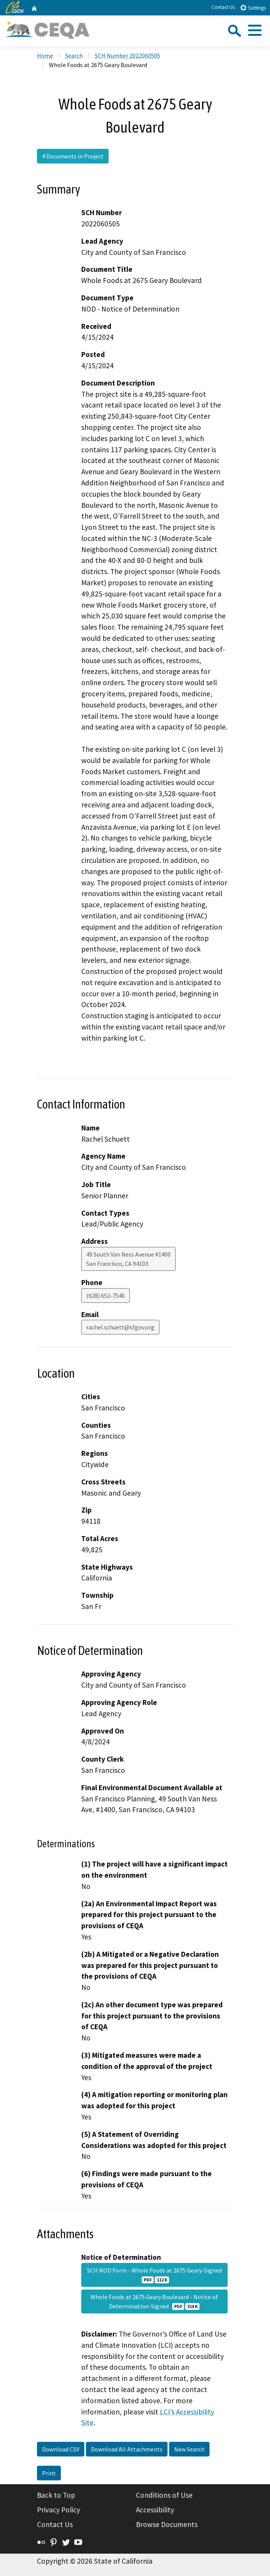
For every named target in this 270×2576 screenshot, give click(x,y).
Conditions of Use (164, 2495)
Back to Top (56, 2495)
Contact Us (223, 7)
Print (49, 2473)
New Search (189, 2449)
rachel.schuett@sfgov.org (120, 1327)
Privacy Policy (58, 2509)
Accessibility (155, 2509)
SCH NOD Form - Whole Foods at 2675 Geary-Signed (154, 2274)
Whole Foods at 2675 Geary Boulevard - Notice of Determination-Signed (154, 2301)
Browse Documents (167, 2524)
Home (45, 55)
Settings (253, 7)
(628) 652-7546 (105, 1295)
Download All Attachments (127, 2449)
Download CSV (60, 2449)
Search (74, 55)
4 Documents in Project (73, 156)
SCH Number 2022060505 (127, 55)
